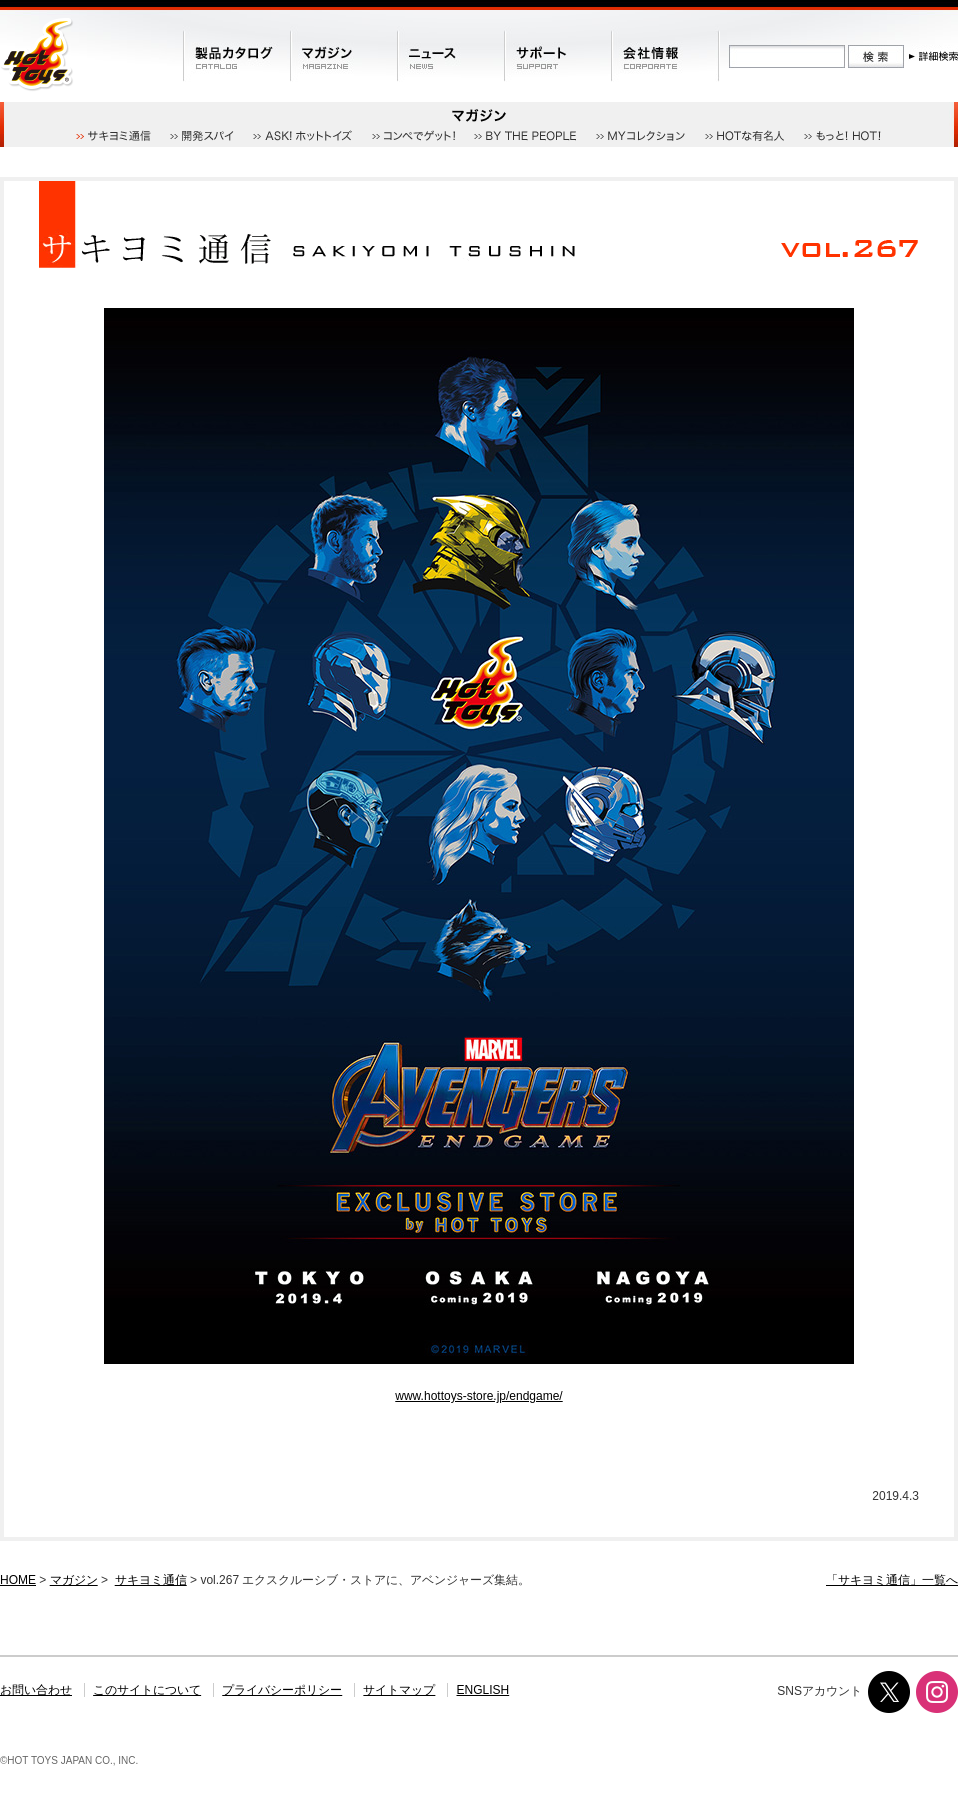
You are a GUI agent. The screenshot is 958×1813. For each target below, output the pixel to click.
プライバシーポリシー (282, 1690)
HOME (18, 1580)
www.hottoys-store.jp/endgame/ (478, 1396)
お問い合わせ (36, 1690)
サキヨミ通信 (151, 1580)
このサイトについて (147, 1690)
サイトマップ (399, 1690)
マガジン (74, 1580)
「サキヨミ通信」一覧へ (892, 1580)
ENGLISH (483, 1690)
